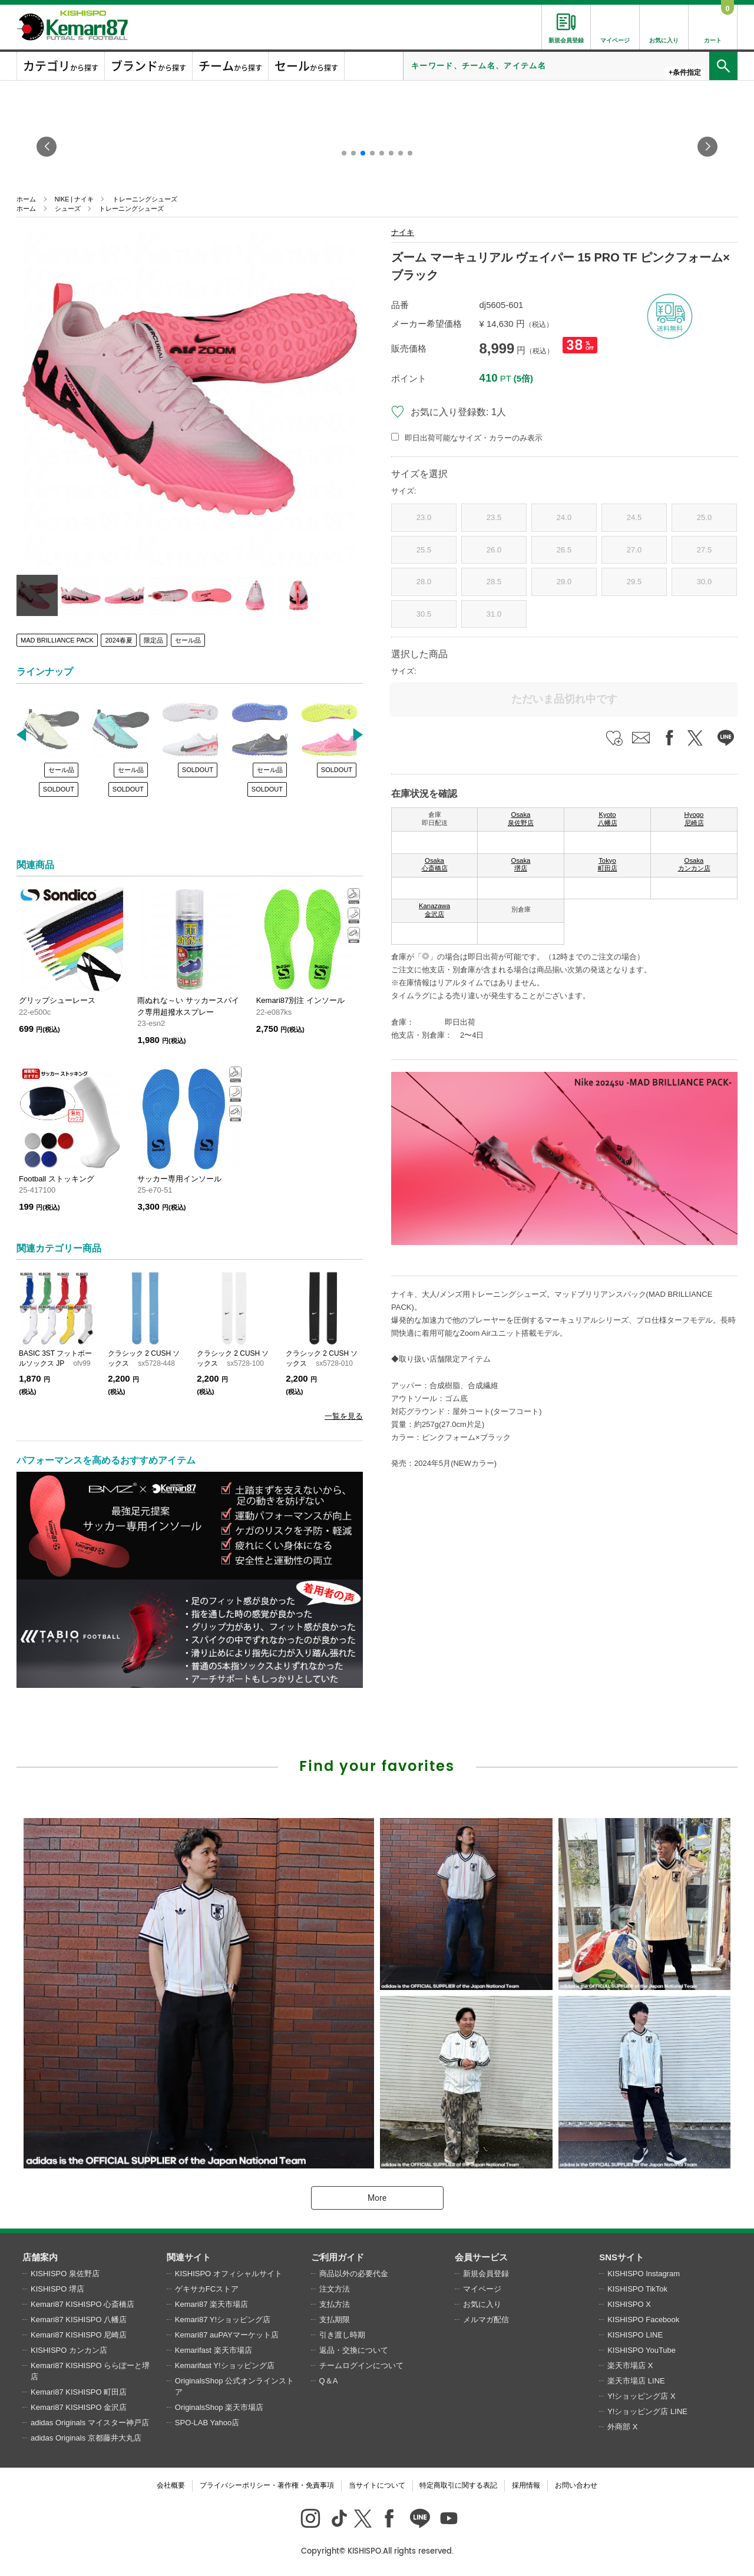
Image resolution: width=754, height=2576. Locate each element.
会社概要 (171, 2485)
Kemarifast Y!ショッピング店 (225, 2365)
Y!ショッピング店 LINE (647, 2411)
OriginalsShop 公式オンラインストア (234, 2386)
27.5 (704, 549)
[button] (344, 153)
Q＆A (328, 2380)
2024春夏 (118, 640)
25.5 (423, 549)
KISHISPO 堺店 (57, 2288)
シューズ (68, 208)
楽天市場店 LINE (636, 2380)
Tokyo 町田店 (607, 864)
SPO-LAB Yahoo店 (207, 2422)
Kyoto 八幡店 (607, 818)
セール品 (188, 640)
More (377, 2198)
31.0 (494, 614)
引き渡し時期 (342, 2334)
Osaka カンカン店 (694, 864)
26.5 (564, 549)
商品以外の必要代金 (353, 2273)
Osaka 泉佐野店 (521, 818)
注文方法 (334, 2288)
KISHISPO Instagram (643, 2273)
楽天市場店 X (630, 2365)
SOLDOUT (58, 789)
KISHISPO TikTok (637, 2288)
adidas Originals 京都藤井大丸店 (86, 2437)
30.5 (423, 614)
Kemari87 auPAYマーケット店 (227, 2334)
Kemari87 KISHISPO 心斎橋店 (82, 2304)
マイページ (482, 2288)
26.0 (494, 549)
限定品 (153, 640)
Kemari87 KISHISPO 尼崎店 (79, 2334)
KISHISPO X (629, 2304)
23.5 (494, 517)
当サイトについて (377, 2485)
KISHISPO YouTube (641, 2350)
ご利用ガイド (337, 2257)
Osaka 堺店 (521, 864)
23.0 (423, 517)
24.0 (564, 517)
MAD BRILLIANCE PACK (57, 640)
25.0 (704, 517)
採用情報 (526, 2485)
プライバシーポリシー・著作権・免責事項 (267, 2485)
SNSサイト (621, 2257)
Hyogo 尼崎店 (694, 818)
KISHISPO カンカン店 (69, 2350)
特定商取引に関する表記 (458, 2485)
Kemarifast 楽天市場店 (213, 2350)
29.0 (564, 581)
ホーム (26, 199)
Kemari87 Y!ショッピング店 (222, 2319)
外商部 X (622, 2426)
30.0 (704, 581)
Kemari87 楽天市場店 (211, 2304)
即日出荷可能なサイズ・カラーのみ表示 (474, 437)
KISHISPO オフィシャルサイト (228, 2273)
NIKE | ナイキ (74, 199)
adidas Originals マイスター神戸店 (90, 2422)
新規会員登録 (486, 2273)
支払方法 (334, 2304)
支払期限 (334, 2319)
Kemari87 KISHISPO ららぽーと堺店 (90, 2371)
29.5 (634, 581)
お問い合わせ (576, 2485)
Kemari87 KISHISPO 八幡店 (79, 2319)
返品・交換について (353, 2350)
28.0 (423, 581)
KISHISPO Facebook (643, 2319)
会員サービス (481, 2257)
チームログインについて (361, 2365)
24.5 (634, 517)
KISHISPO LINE (635, 2334)
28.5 (494, 581)
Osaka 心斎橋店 (435, 864)
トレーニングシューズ (145, 199)
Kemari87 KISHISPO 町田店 (79, 2392)
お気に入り (482, 2304)
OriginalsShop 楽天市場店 (219, 2407)
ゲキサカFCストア (207, 2288)
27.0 (634, 549)
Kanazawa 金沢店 (434, 910)
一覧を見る (344, 1416)
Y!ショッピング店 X (641, 2396)
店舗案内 (40, 2257)
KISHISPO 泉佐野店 (65, 2273)
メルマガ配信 (486, 2319)
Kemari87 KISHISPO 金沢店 (79, 2407)
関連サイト (189, 2257)
